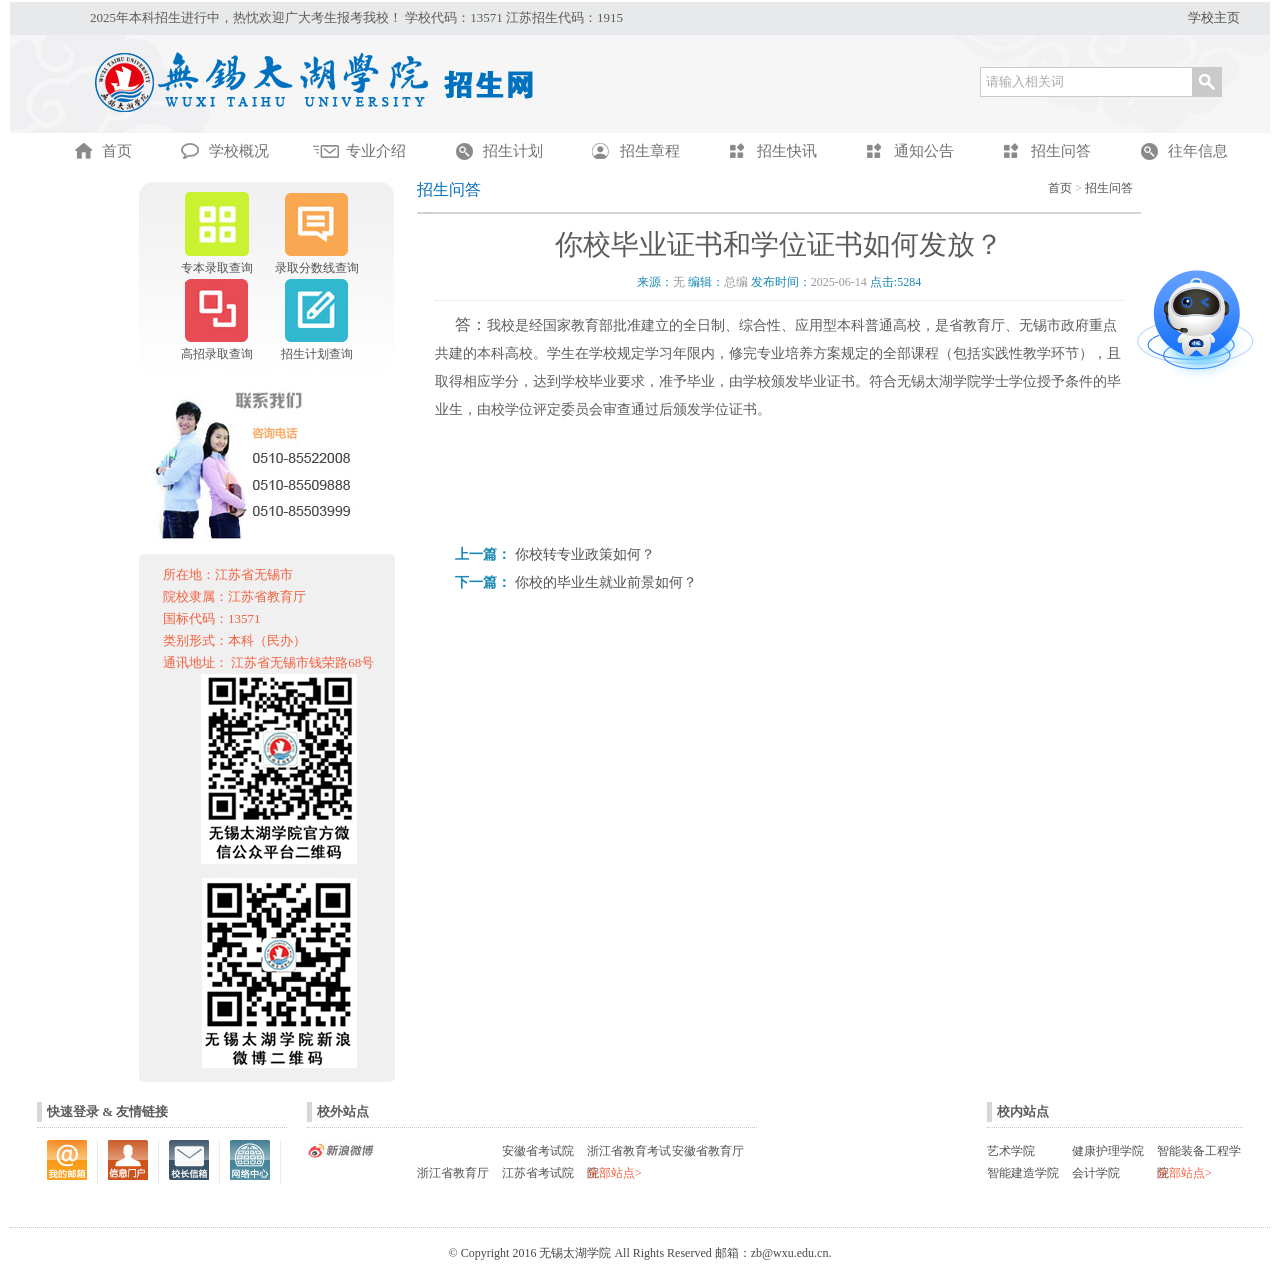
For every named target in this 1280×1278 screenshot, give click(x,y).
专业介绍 (376, 151)
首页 (1060, 188)
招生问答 (1061, 151)
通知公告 (924, 151)
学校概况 (239, 151)
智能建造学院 (1023, 1173)
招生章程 (650, 151)
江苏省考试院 (538, 1173)
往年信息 (1198, 151)
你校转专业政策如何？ (585, 554)
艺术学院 (1011, 1151)
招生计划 (513, 151)
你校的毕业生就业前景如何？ (606, 582)
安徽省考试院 (538, 1151)
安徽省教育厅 (708, 1151)
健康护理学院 (1108, 1151)
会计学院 (1096, 1173)
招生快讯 (787, 151)
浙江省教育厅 (453, 1173)
